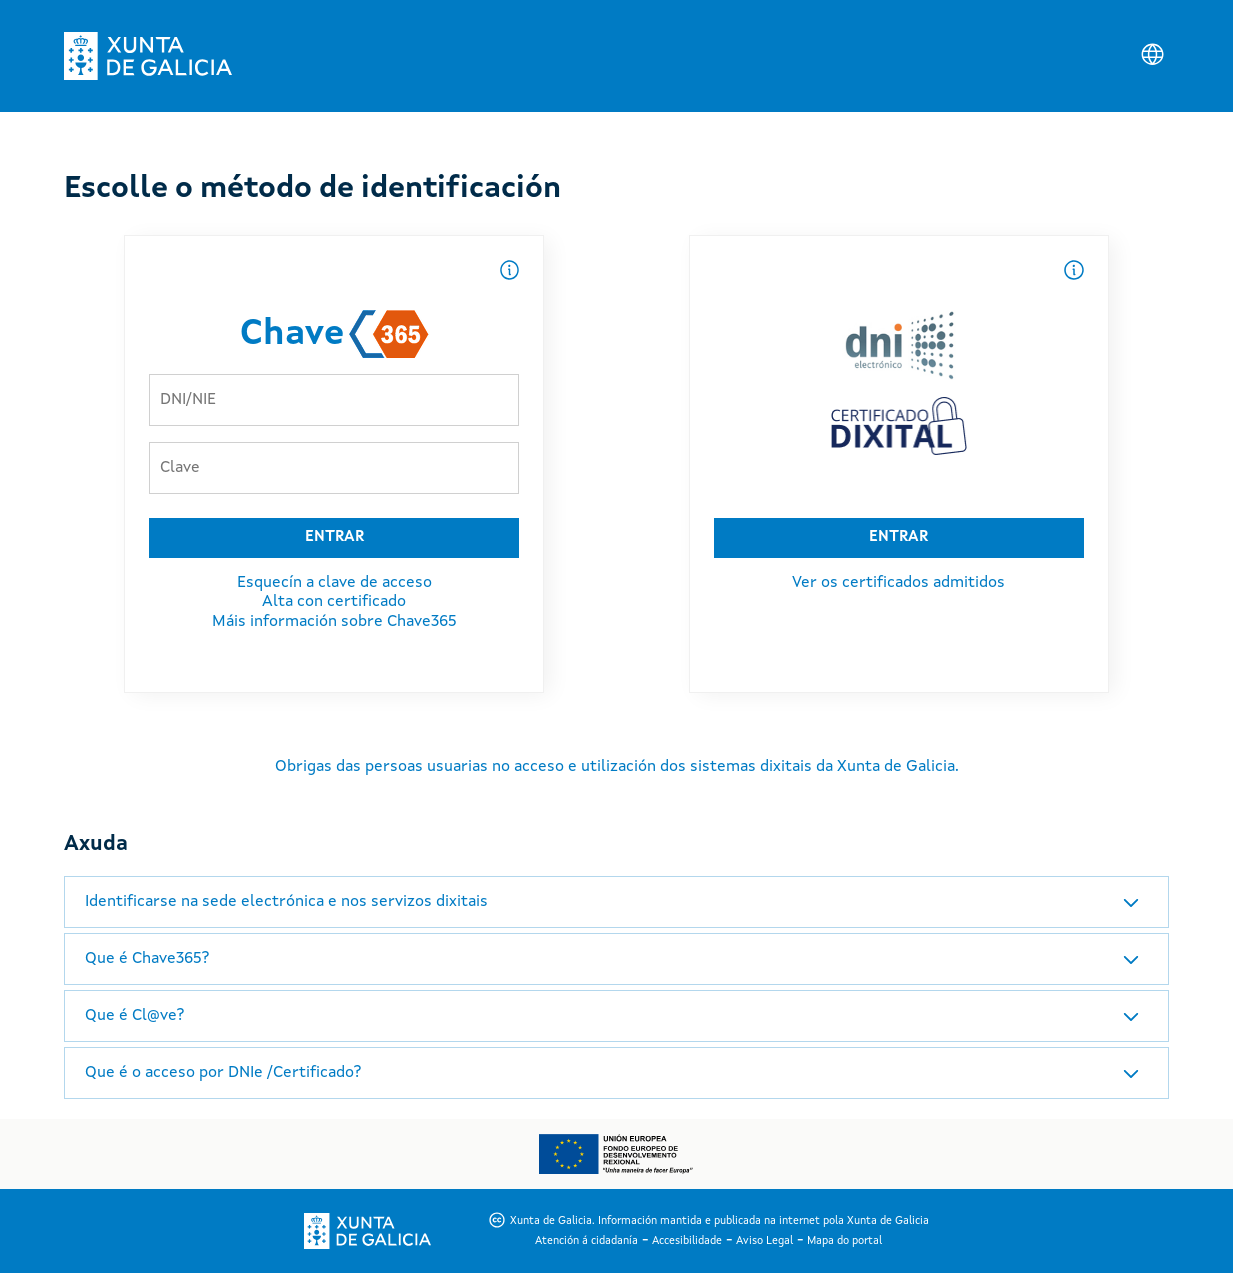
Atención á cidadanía (586, 1241)
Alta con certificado (334, 602)
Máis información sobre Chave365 (334, 622)
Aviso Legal (764, 1241)
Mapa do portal (844, 1241)
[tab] (616, 902)
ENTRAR (334, 537)
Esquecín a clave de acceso (334, 583)
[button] (616, 902)
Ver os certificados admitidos (898, 583)
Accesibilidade (687, 1241)
